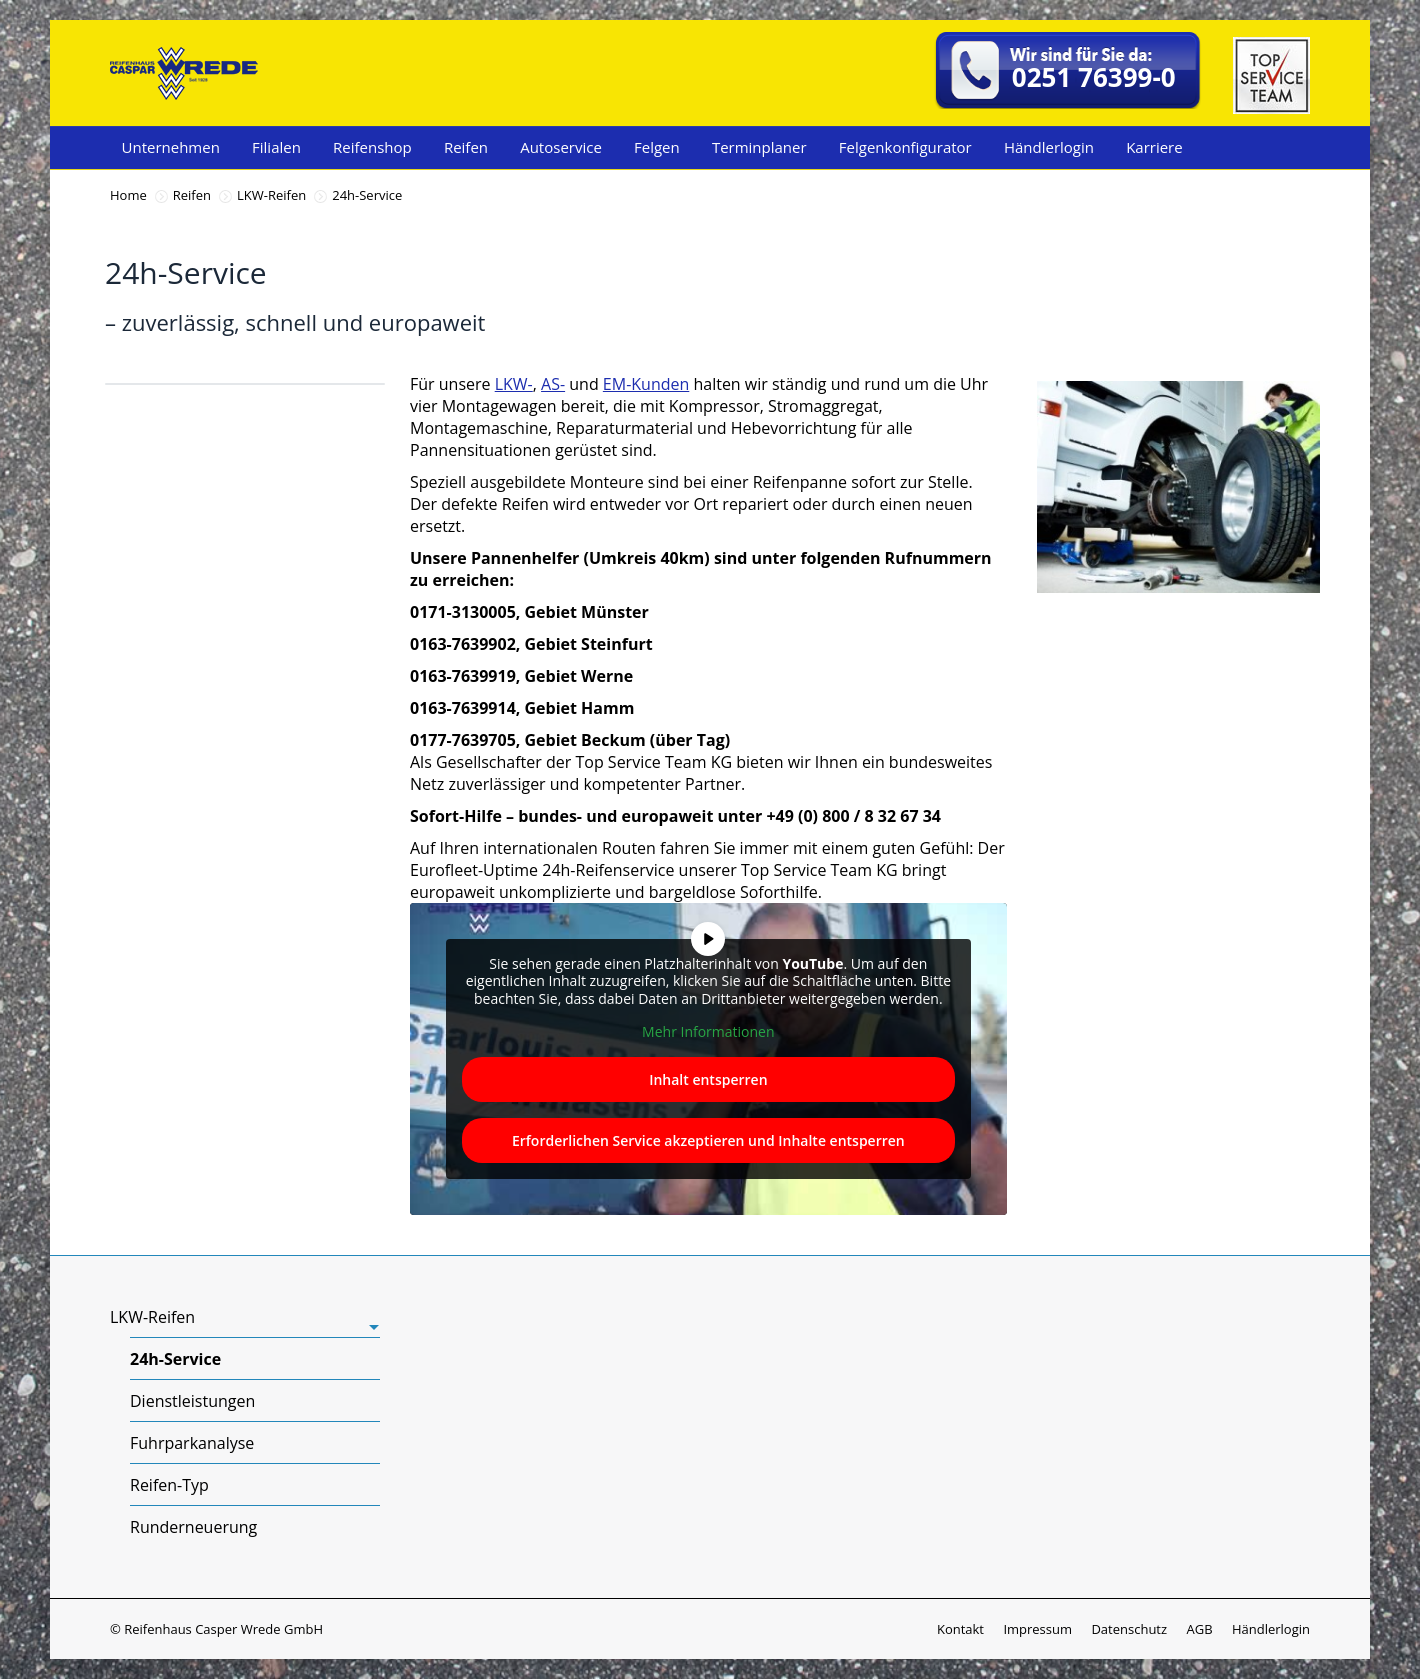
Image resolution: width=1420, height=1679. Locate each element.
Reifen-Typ (169, 1485)
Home (128, 195)
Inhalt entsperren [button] (708, 1079)
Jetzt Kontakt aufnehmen (1221, 642)
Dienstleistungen (192, 1401)
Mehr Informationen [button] (708, 1032)
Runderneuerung (193, 1527)
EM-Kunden (646, 384)
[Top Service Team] (1271, 108)
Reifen (192, 195)
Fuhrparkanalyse (192, 1443)
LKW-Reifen (271, 195)
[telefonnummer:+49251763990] (1069, 73)
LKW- (514, 384)
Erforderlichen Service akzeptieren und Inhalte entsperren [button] (708, 1140)
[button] (44, 1635)
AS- (553, 384)
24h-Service (175, 1359)
